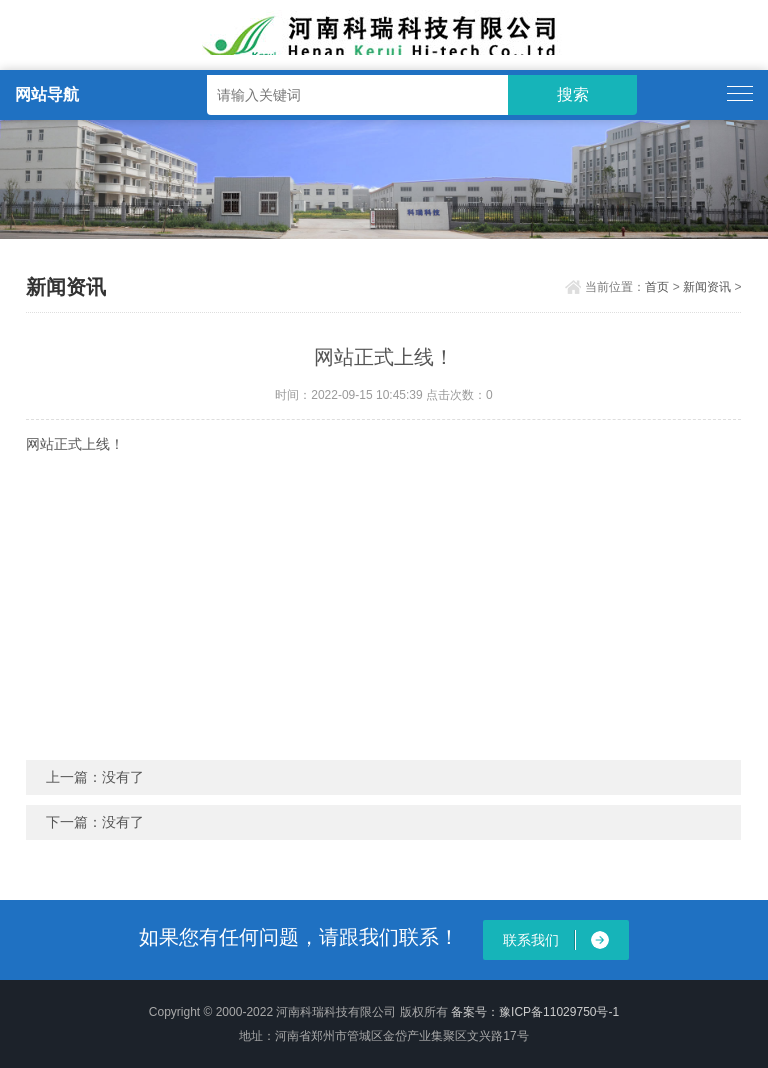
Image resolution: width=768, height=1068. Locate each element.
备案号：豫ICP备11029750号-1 (535, 1012)
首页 (657, 287)
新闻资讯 (707, 287)
